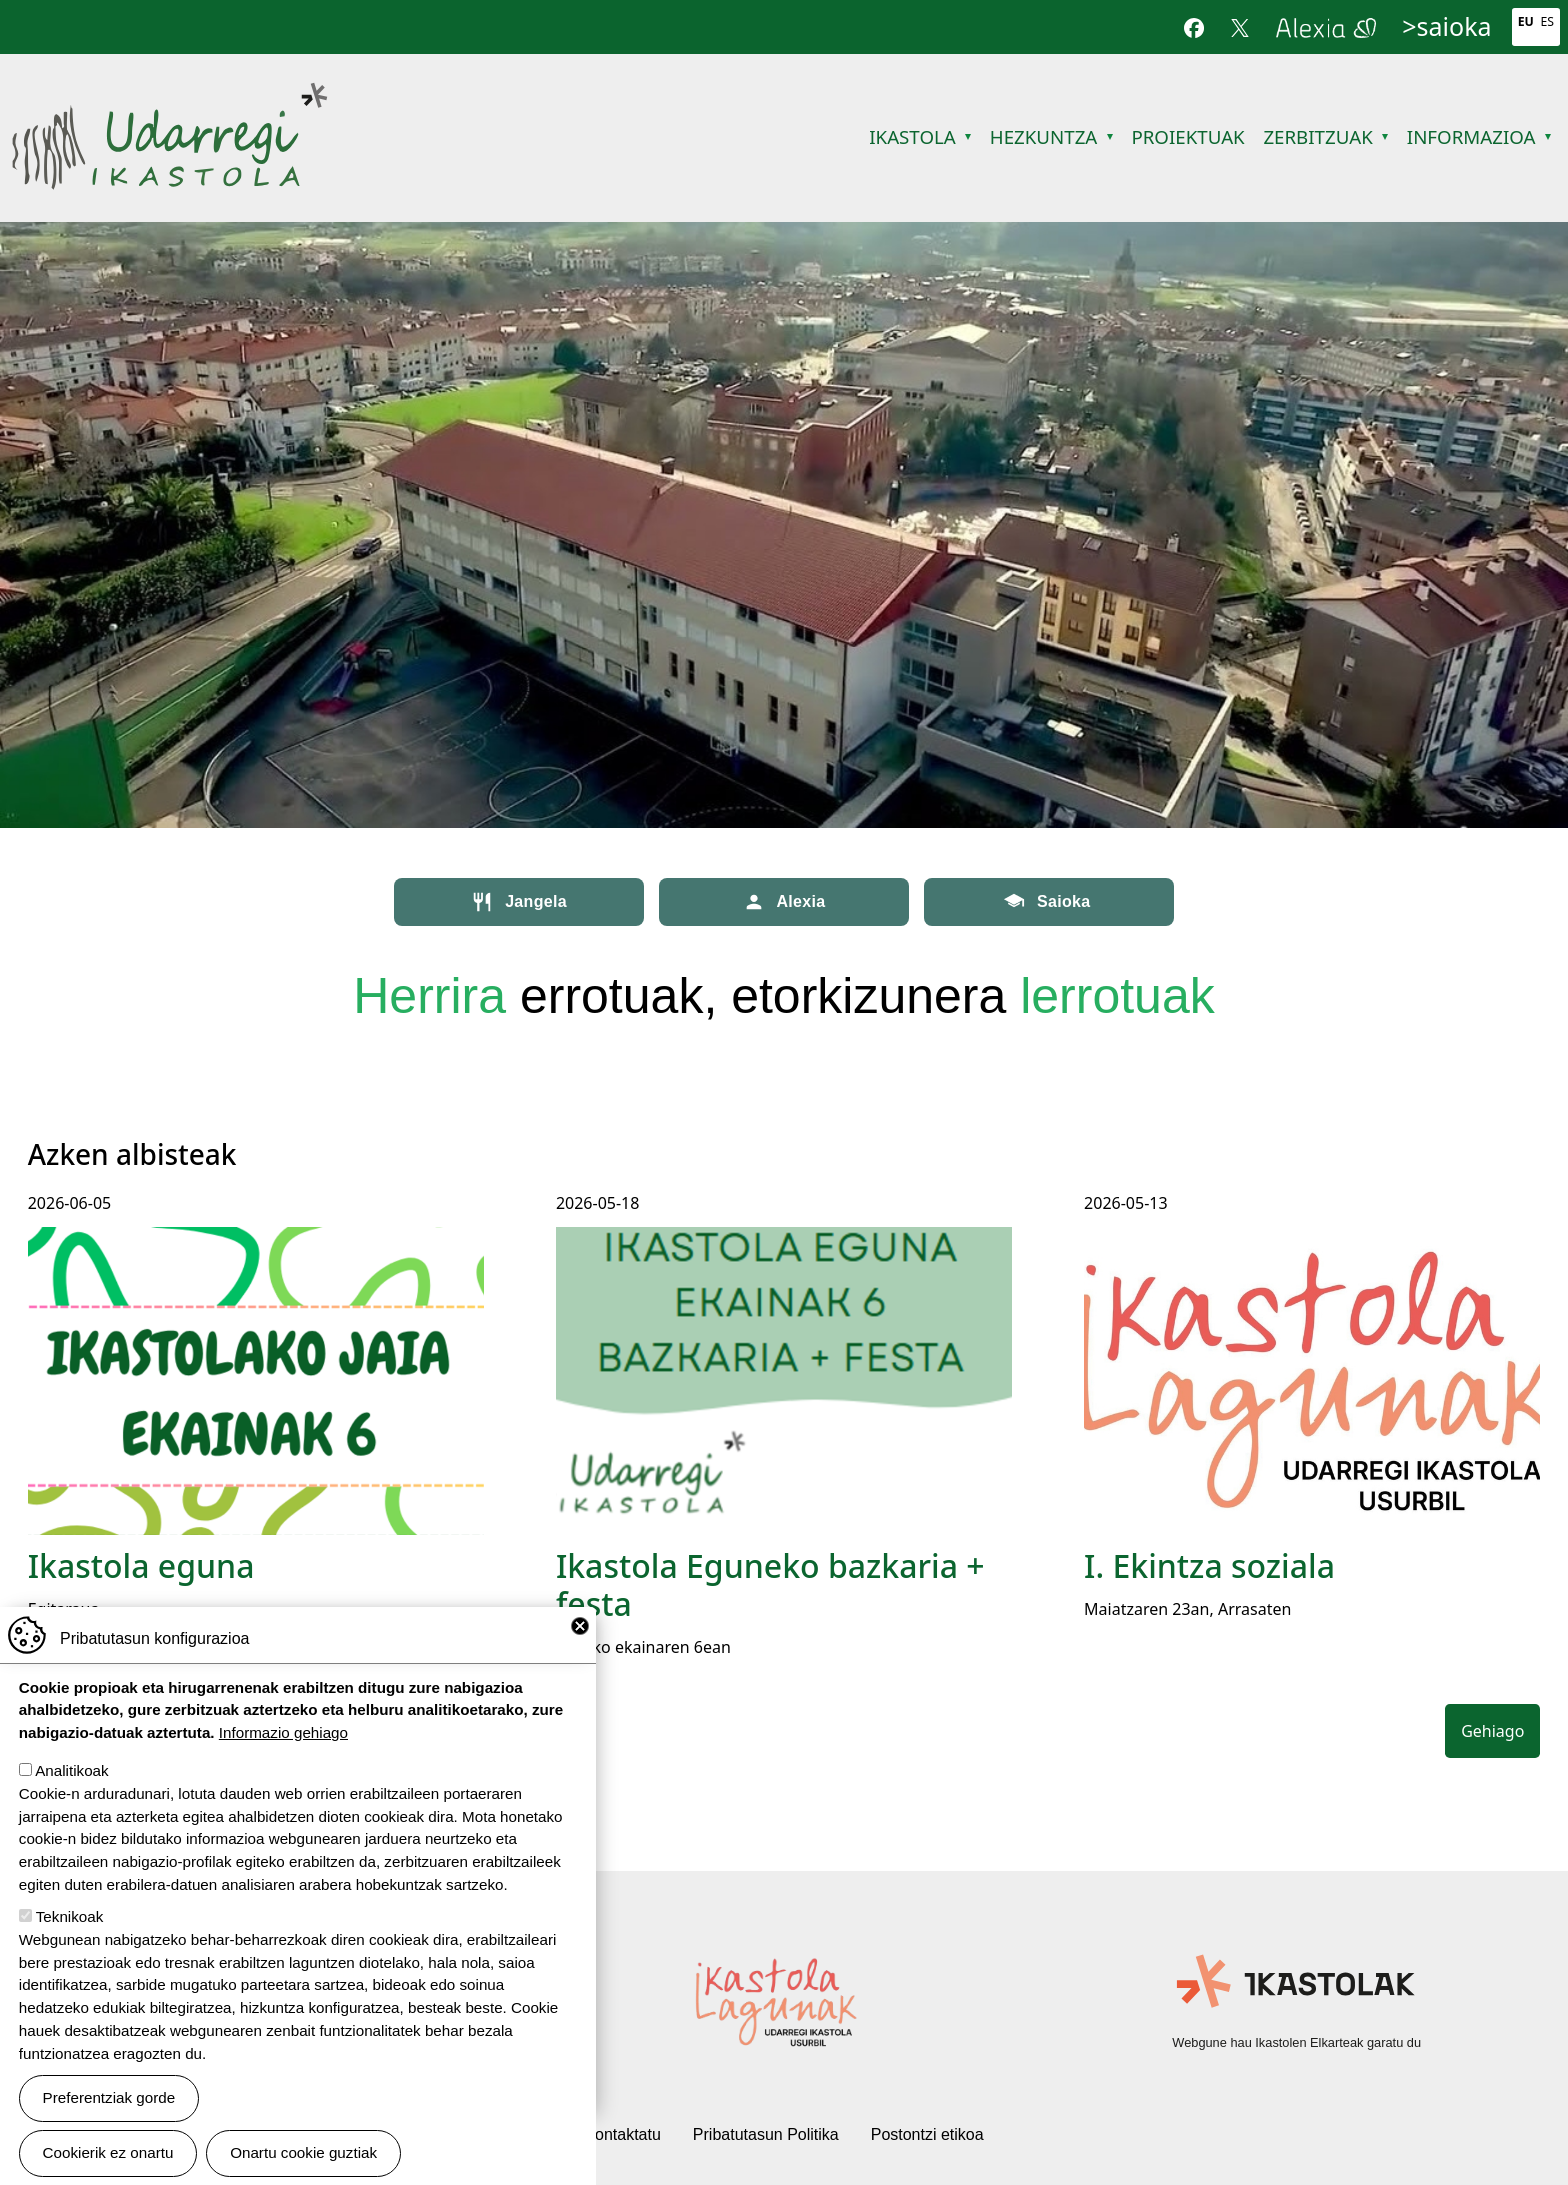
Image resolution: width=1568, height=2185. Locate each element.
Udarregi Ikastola (169, 94)
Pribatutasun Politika (766, 2134)
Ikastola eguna (141, 1565)
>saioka (1446, 26)
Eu (1526, 21)
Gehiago (1492, 1731)
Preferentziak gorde (109, 2097)
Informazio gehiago (283, 1732)
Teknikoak (70, 1916)
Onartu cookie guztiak (303, 2152)
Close (580, 1626)
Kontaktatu (622, 2134)
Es (1548, 21)
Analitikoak (71, 1770)
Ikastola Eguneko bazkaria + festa (770, 1584)
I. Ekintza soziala (1209, 1565)
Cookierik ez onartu (108, 2152)
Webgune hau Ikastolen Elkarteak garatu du (1296, 2042)
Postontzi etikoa (927, 2134)
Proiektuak (1187, 136)
